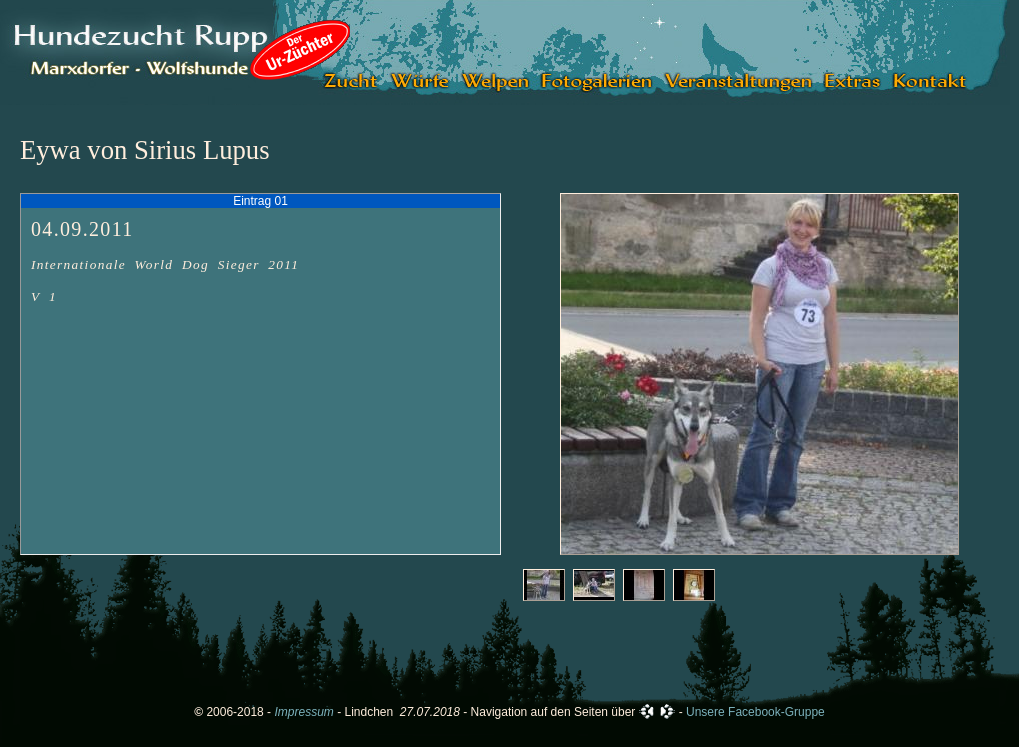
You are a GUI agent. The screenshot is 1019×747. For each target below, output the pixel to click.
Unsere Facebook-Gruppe (755, 712)
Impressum (303, 712)
